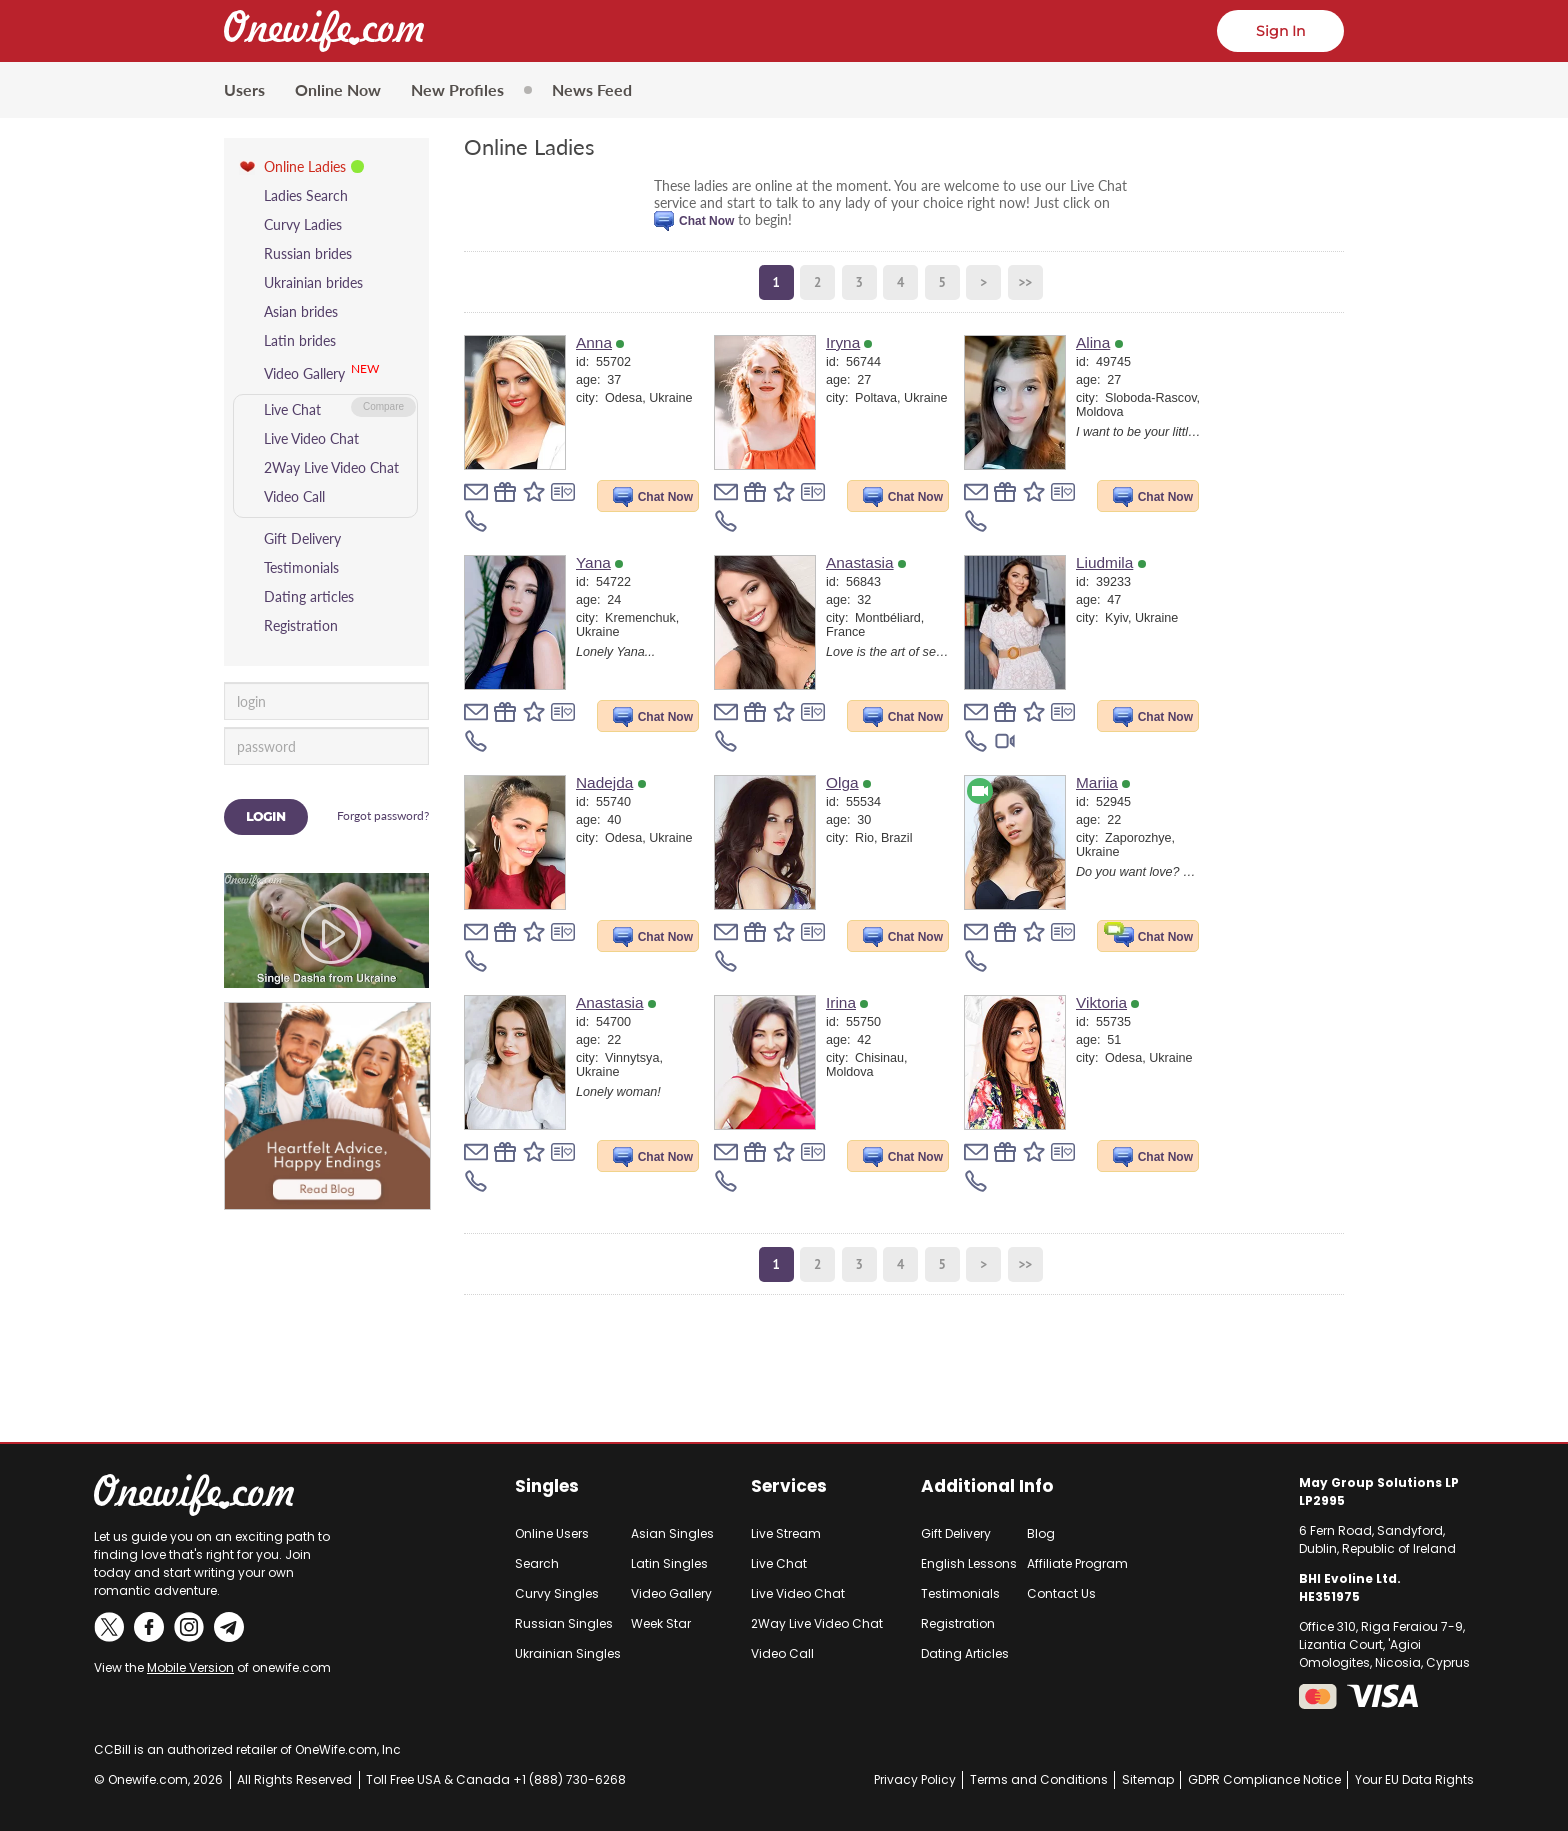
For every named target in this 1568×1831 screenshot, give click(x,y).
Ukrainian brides (313, 282)
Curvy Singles (557, 1593)
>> (1025, 282)
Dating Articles (965, 1653)
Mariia (1103, 782)
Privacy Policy (915, 1779)
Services (789, 1486)
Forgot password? (383, 815)
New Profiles (457, 89)
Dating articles (309, 596)
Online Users (552, 1533)
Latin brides (300, 340)
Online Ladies (305, 166)
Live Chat (292, 409)
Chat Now (706, 221)
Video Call (294, 496)
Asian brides (301, 311)
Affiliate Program (1077, 1563)
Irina (847, 1002)
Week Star (661, 1623)
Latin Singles (669, 1563)
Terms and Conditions (1039, 1779)
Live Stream (786, 1533)
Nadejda (611, 782)
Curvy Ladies (303, 224)
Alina (1099, 342)
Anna (600, 342)
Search (537, 1563)
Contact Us (1061, 1593)
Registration (301, 625)
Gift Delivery (302, 538)
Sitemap (1148, 1779)
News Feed (592, 89)
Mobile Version (190, 1667)
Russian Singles (564, 1623)
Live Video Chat (311, 438)
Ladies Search (306, 195)
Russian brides (308, 253)
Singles (547, 1486)
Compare (383, 406)
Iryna (849, 342)
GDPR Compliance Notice (1264, 1779)
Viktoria (1107, 1002)
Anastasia (866, 562)
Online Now (338, 89)
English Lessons (969, 1563)
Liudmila (1111, 562)
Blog (1041, 1533)
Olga (848, 782)
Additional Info (987, 1486)
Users (244, 89)
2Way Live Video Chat (331, 467)
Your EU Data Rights (1414, 1779)
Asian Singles (672, 1533)
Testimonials (301, 567)
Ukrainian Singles (568, 1653)
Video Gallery (304, 373)
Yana (599, 562)
